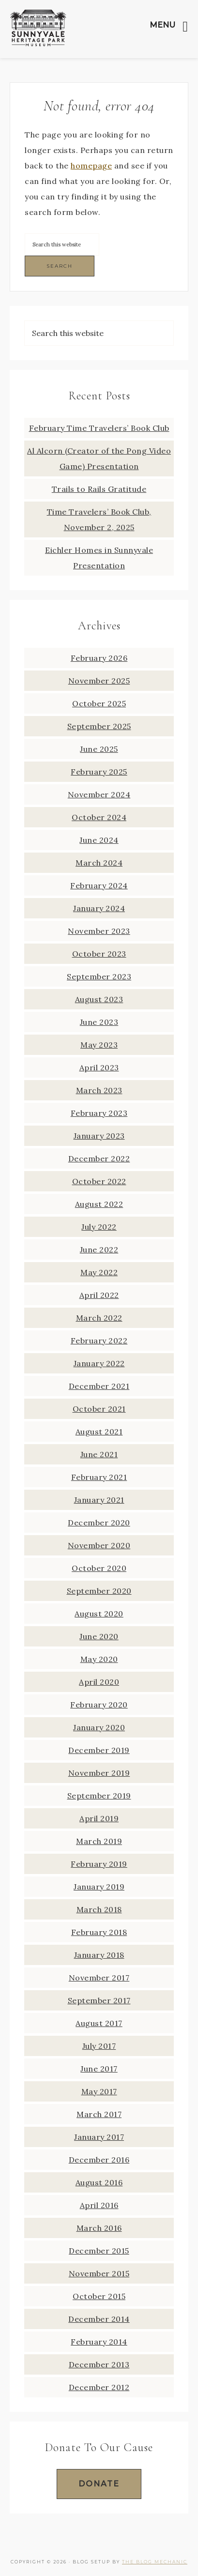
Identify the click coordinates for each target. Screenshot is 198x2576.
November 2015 (99, 2273)
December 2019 (99, 1750)
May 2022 (99, 1272)
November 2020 (99, 1545)
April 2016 (99, 2205)
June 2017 (99, 2068)
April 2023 (99, 1067)
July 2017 (99, 2046)
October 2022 (99, 1181)
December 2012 (99, 2387)
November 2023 (99, 931)
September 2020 (99, 1591)
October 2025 (99, 703)
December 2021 (99, 1386)
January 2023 (99, 1136)
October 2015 (99, 2296)
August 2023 (99, 999)
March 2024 (99, 863)
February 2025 (99, 772)
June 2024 (99, 840)
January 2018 (99, 1955)
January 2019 (99, 1886)
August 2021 (99, 1431)
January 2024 (99, 908)
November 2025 (99, 681)
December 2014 (99, 2319)
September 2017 (99, 2000)
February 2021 (99, 1477)
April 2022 (99, 1295)
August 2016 (99, 2182)
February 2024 (99, 885)
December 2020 (99, 1522)
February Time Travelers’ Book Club (99, 428)
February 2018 (99, 1932)
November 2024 (99, 794)
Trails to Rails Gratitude (99, 489)
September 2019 (99, 1795)
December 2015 (99, 2251)
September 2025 (99, 726)
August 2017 (99, 2023)
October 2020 (99, 1568)
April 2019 (99, 1818)
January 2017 (99, 2137)
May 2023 (99, 1045)
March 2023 (99, 1090)
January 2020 (99, 1727)
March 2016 (99, 2228)
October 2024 (99, 817)
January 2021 (99, 1500)
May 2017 (99, 2091)
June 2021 (99, 1454)
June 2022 (99, 1249)
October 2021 (99, 1409)
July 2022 (99, 1227)
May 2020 (99, 1659)
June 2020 (99, 1636)
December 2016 (99, 2159)
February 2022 (99, 1340)
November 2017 (99, 1977)
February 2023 (99, 1113)
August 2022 (99, 1204)
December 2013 (99, 2364)
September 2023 (99, 976)
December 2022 (99, 1158)
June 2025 (99, 749)
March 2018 (99, 1909)
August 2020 (99, 1613)
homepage (91, 165)
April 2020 (99, 1682)
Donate (99, 2483)
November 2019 (99, 1773)
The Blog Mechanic (154, 2561)
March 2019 (99, 1841)
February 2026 (99, 658)
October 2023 (99, 954)
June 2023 (99, 1022)
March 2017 (99, 2114)
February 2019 (99, 1864)
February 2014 (99, 2342)
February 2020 (99, 1704)
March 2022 (99, 1318)
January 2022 (99, 1363)
